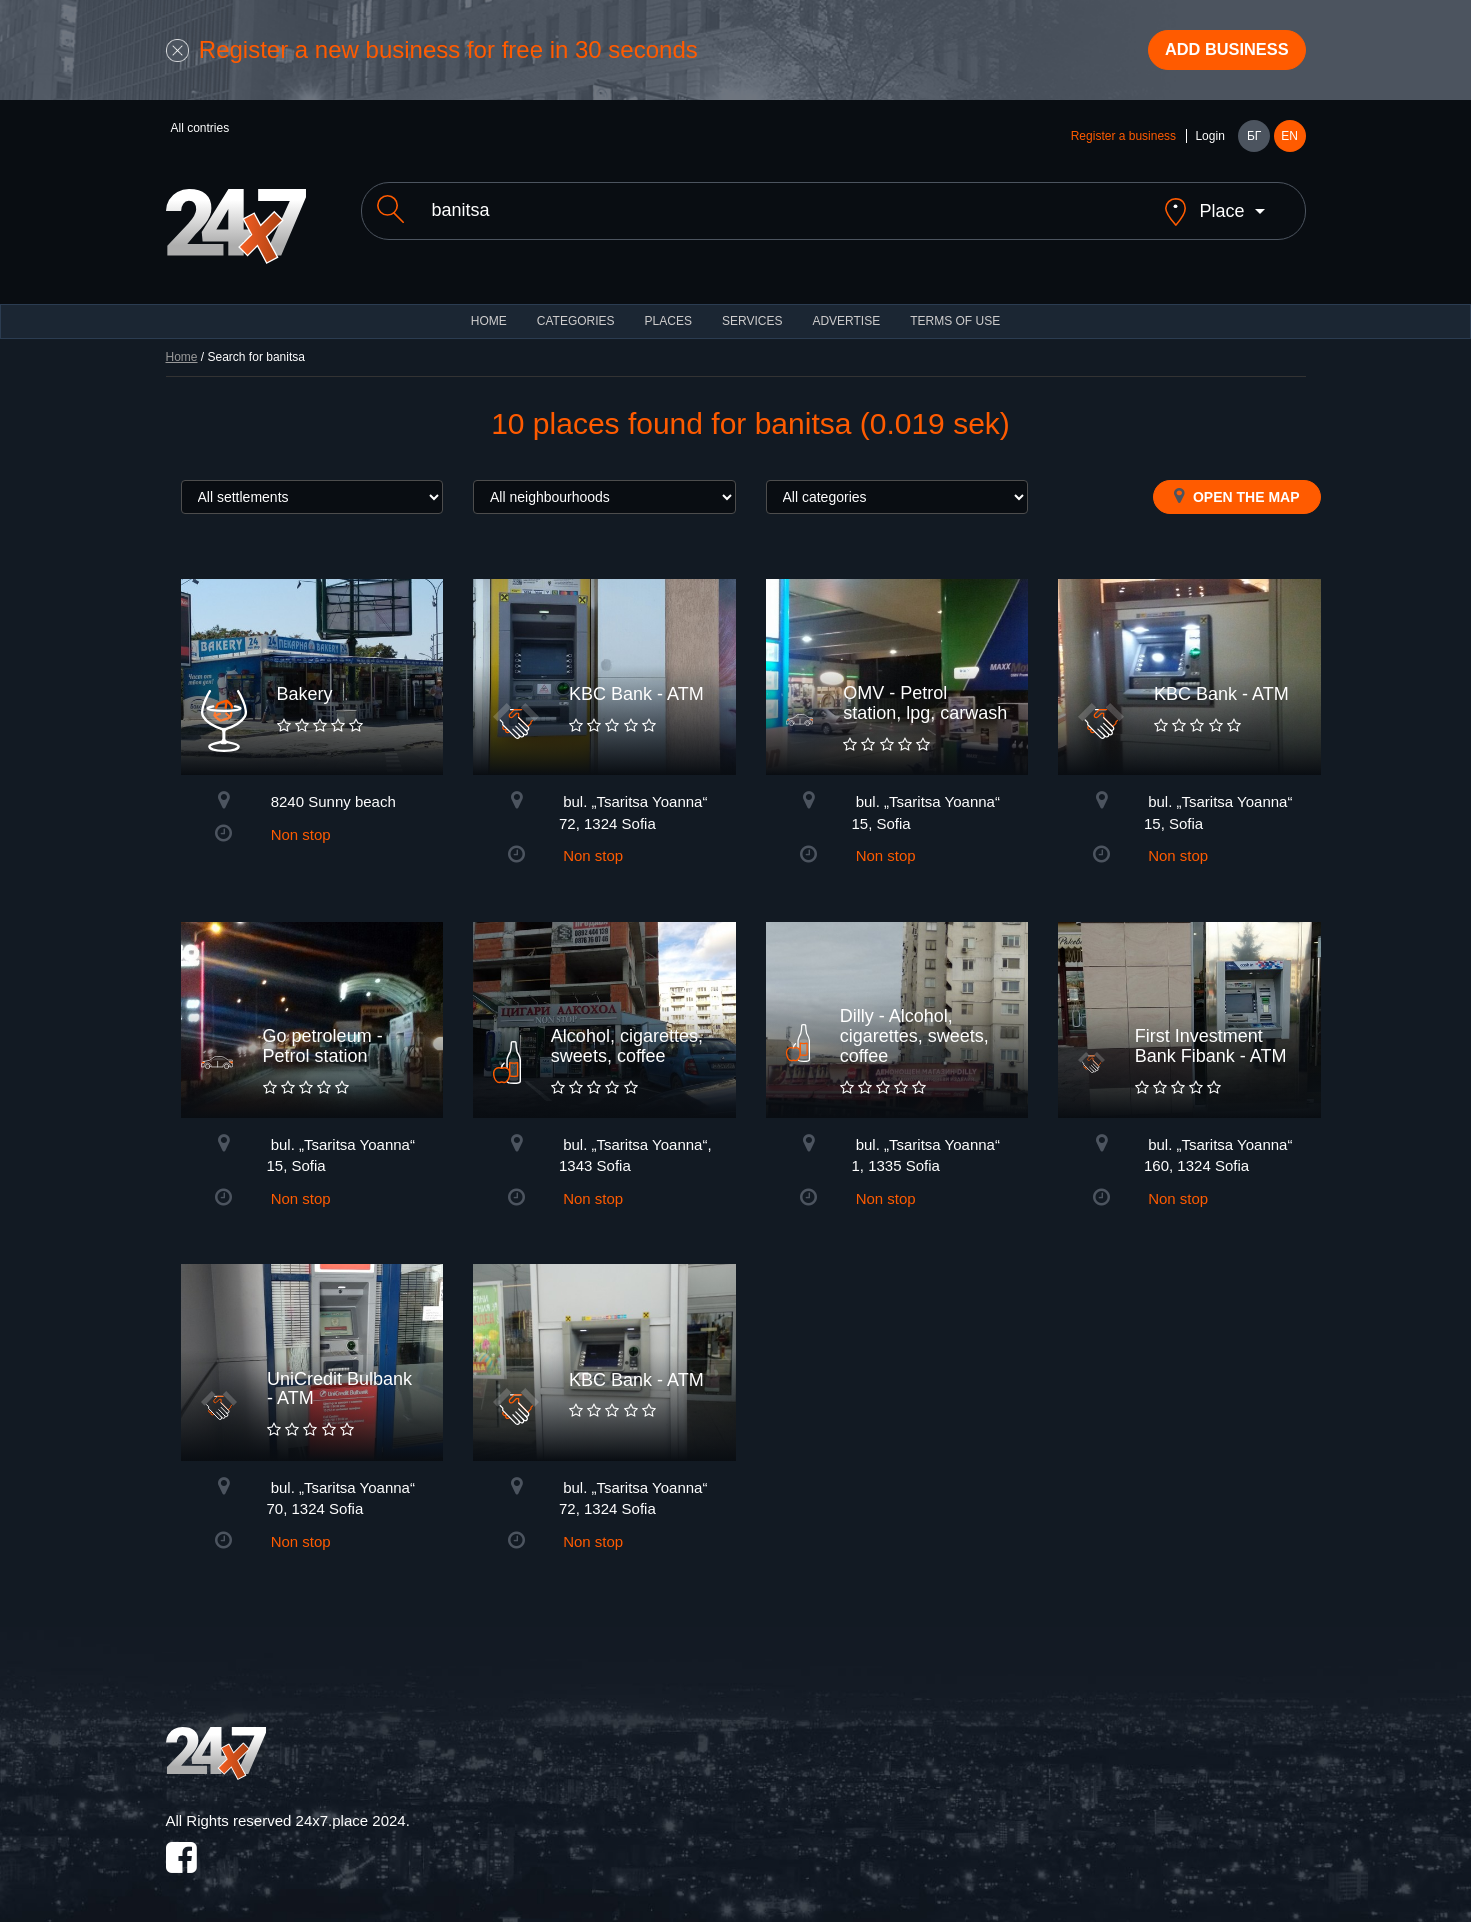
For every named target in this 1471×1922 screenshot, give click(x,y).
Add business (1216, 53)
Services (752, 310)
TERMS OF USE (955, 310)
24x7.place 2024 (351, 1810)
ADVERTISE (846, 310)
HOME (489, 310)
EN (1289, 142)
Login (1209, 142)
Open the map (1236, 485)
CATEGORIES (576, 310)
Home (182, 346)
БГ (1254, 142)
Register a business (1123, 142)
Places (668, 310)
